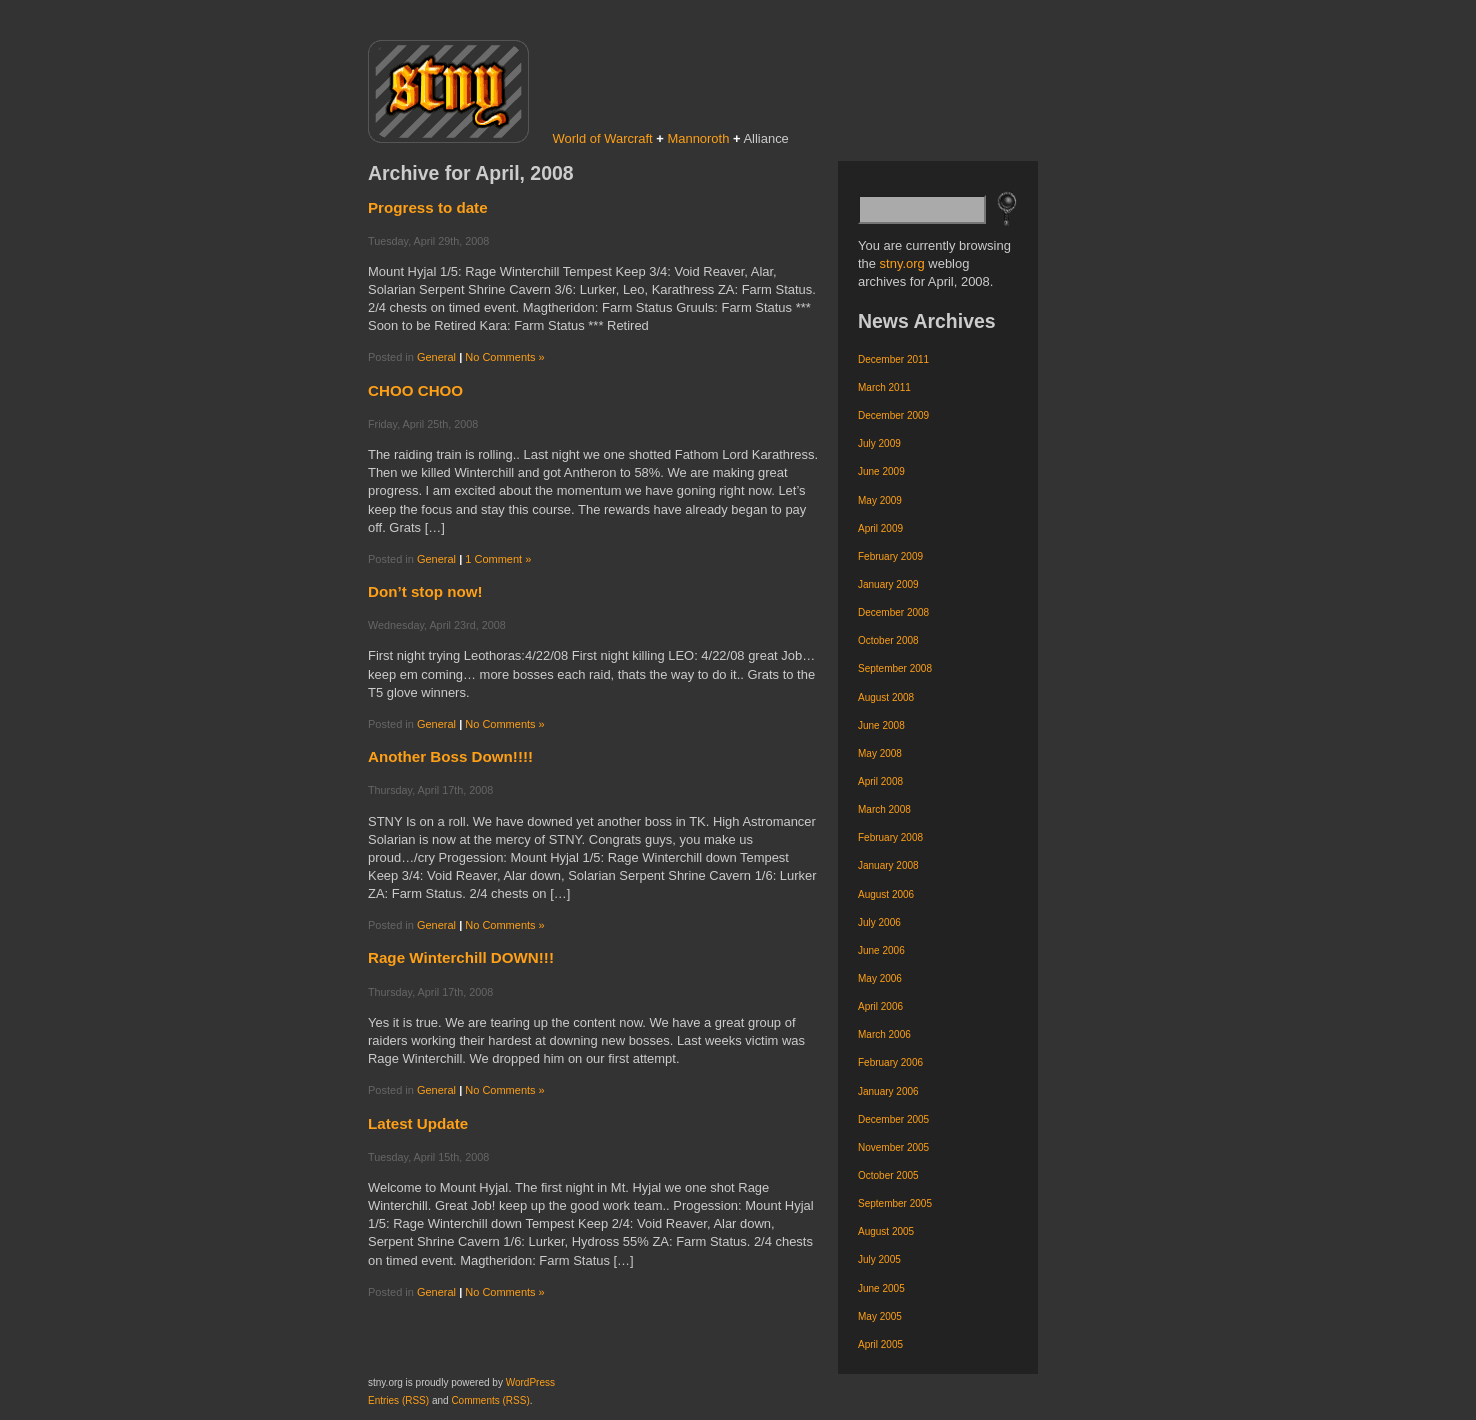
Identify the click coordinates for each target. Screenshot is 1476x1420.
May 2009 (880, 500)
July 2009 (879, 443)
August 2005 (886, 1231)
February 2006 (890, 1062)
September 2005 (895, 1203)
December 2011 (893, 359)
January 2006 (888, 1091)
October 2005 (888, 1175)
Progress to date (428, 207)
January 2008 (888, 865)
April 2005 (880, 1344)
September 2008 (895, 668)
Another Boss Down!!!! (450, 756)
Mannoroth (698, 138)
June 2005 (881, 1288)
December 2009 (893, 415)
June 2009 (881, 471)
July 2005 (879, 1259)
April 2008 (880, 781)
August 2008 (886, 697)
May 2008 (880, 753)
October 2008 (888, 640)
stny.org (902, 263)
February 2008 (890, 837)
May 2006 (880, 978)
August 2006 (886, 894)
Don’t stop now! (425, 591)
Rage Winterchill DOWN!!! (461, 957)
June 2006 (881, 950)
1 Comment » (498, 559)
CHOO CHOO (415, 390)
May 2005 (880, 1316)
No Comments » (504, 357)
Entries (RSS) (398, 1400)
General (436, 357)
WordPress (530, 1382)
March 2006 (884, 1034)
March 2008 (884, 809)
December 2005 (893, 1119)
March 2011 (884, 387)
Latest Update (418, 1123)
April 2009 (880, 528)
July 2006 (879, 922)
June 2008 (881, 725)
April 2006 (880, 1006)
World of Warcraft (603, 138)
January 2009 (888, 584)
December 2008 (893, 612)
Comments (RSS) (490, 1400)
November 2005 (893, 1147)
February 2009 (890, 556)
